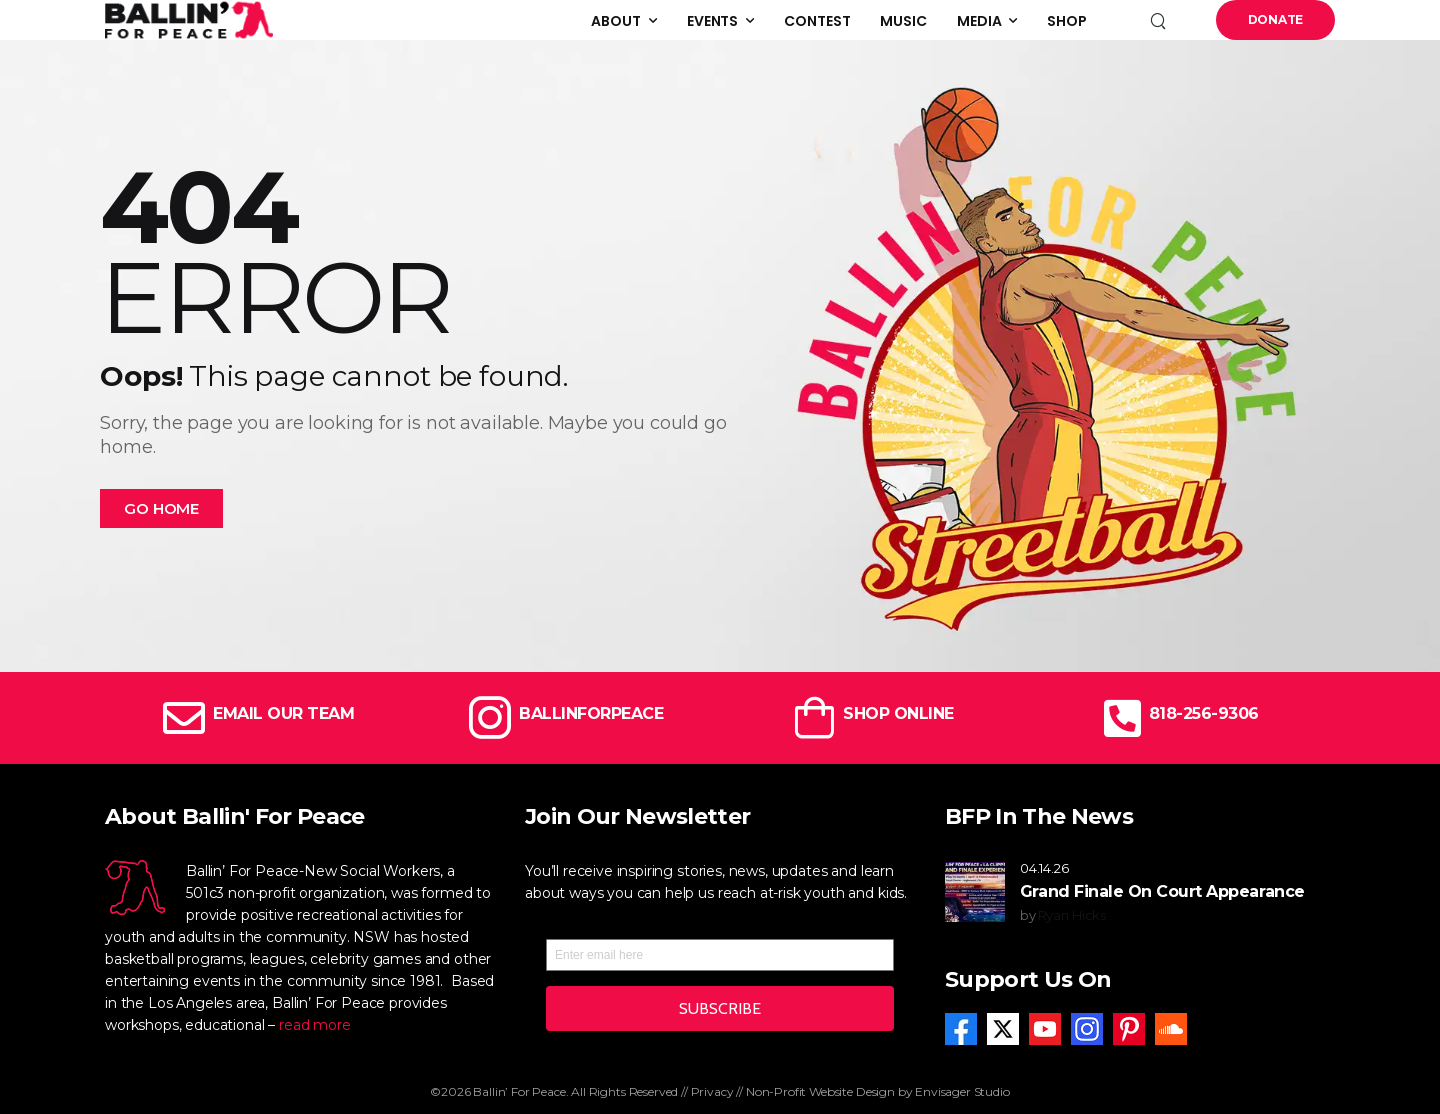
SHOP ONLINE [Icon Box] (898, 713)
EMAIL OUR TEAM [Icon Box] (283, 713)
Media (979, 21)
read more (315, 1025)
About (616, 21)
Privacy (712, 1091)
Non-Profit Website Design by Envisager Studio (878, 1091)
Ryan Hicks (1072, 915)
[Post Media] (975, 892)
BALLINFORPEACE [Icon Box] (591, 713)
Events (712, 21)
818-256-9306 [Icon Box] (1204, 713)
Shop (1067, 21)
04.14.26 (1044, 868)
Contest (817, 21)
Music (903, 21)
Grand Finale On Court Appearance (1162, 891)
